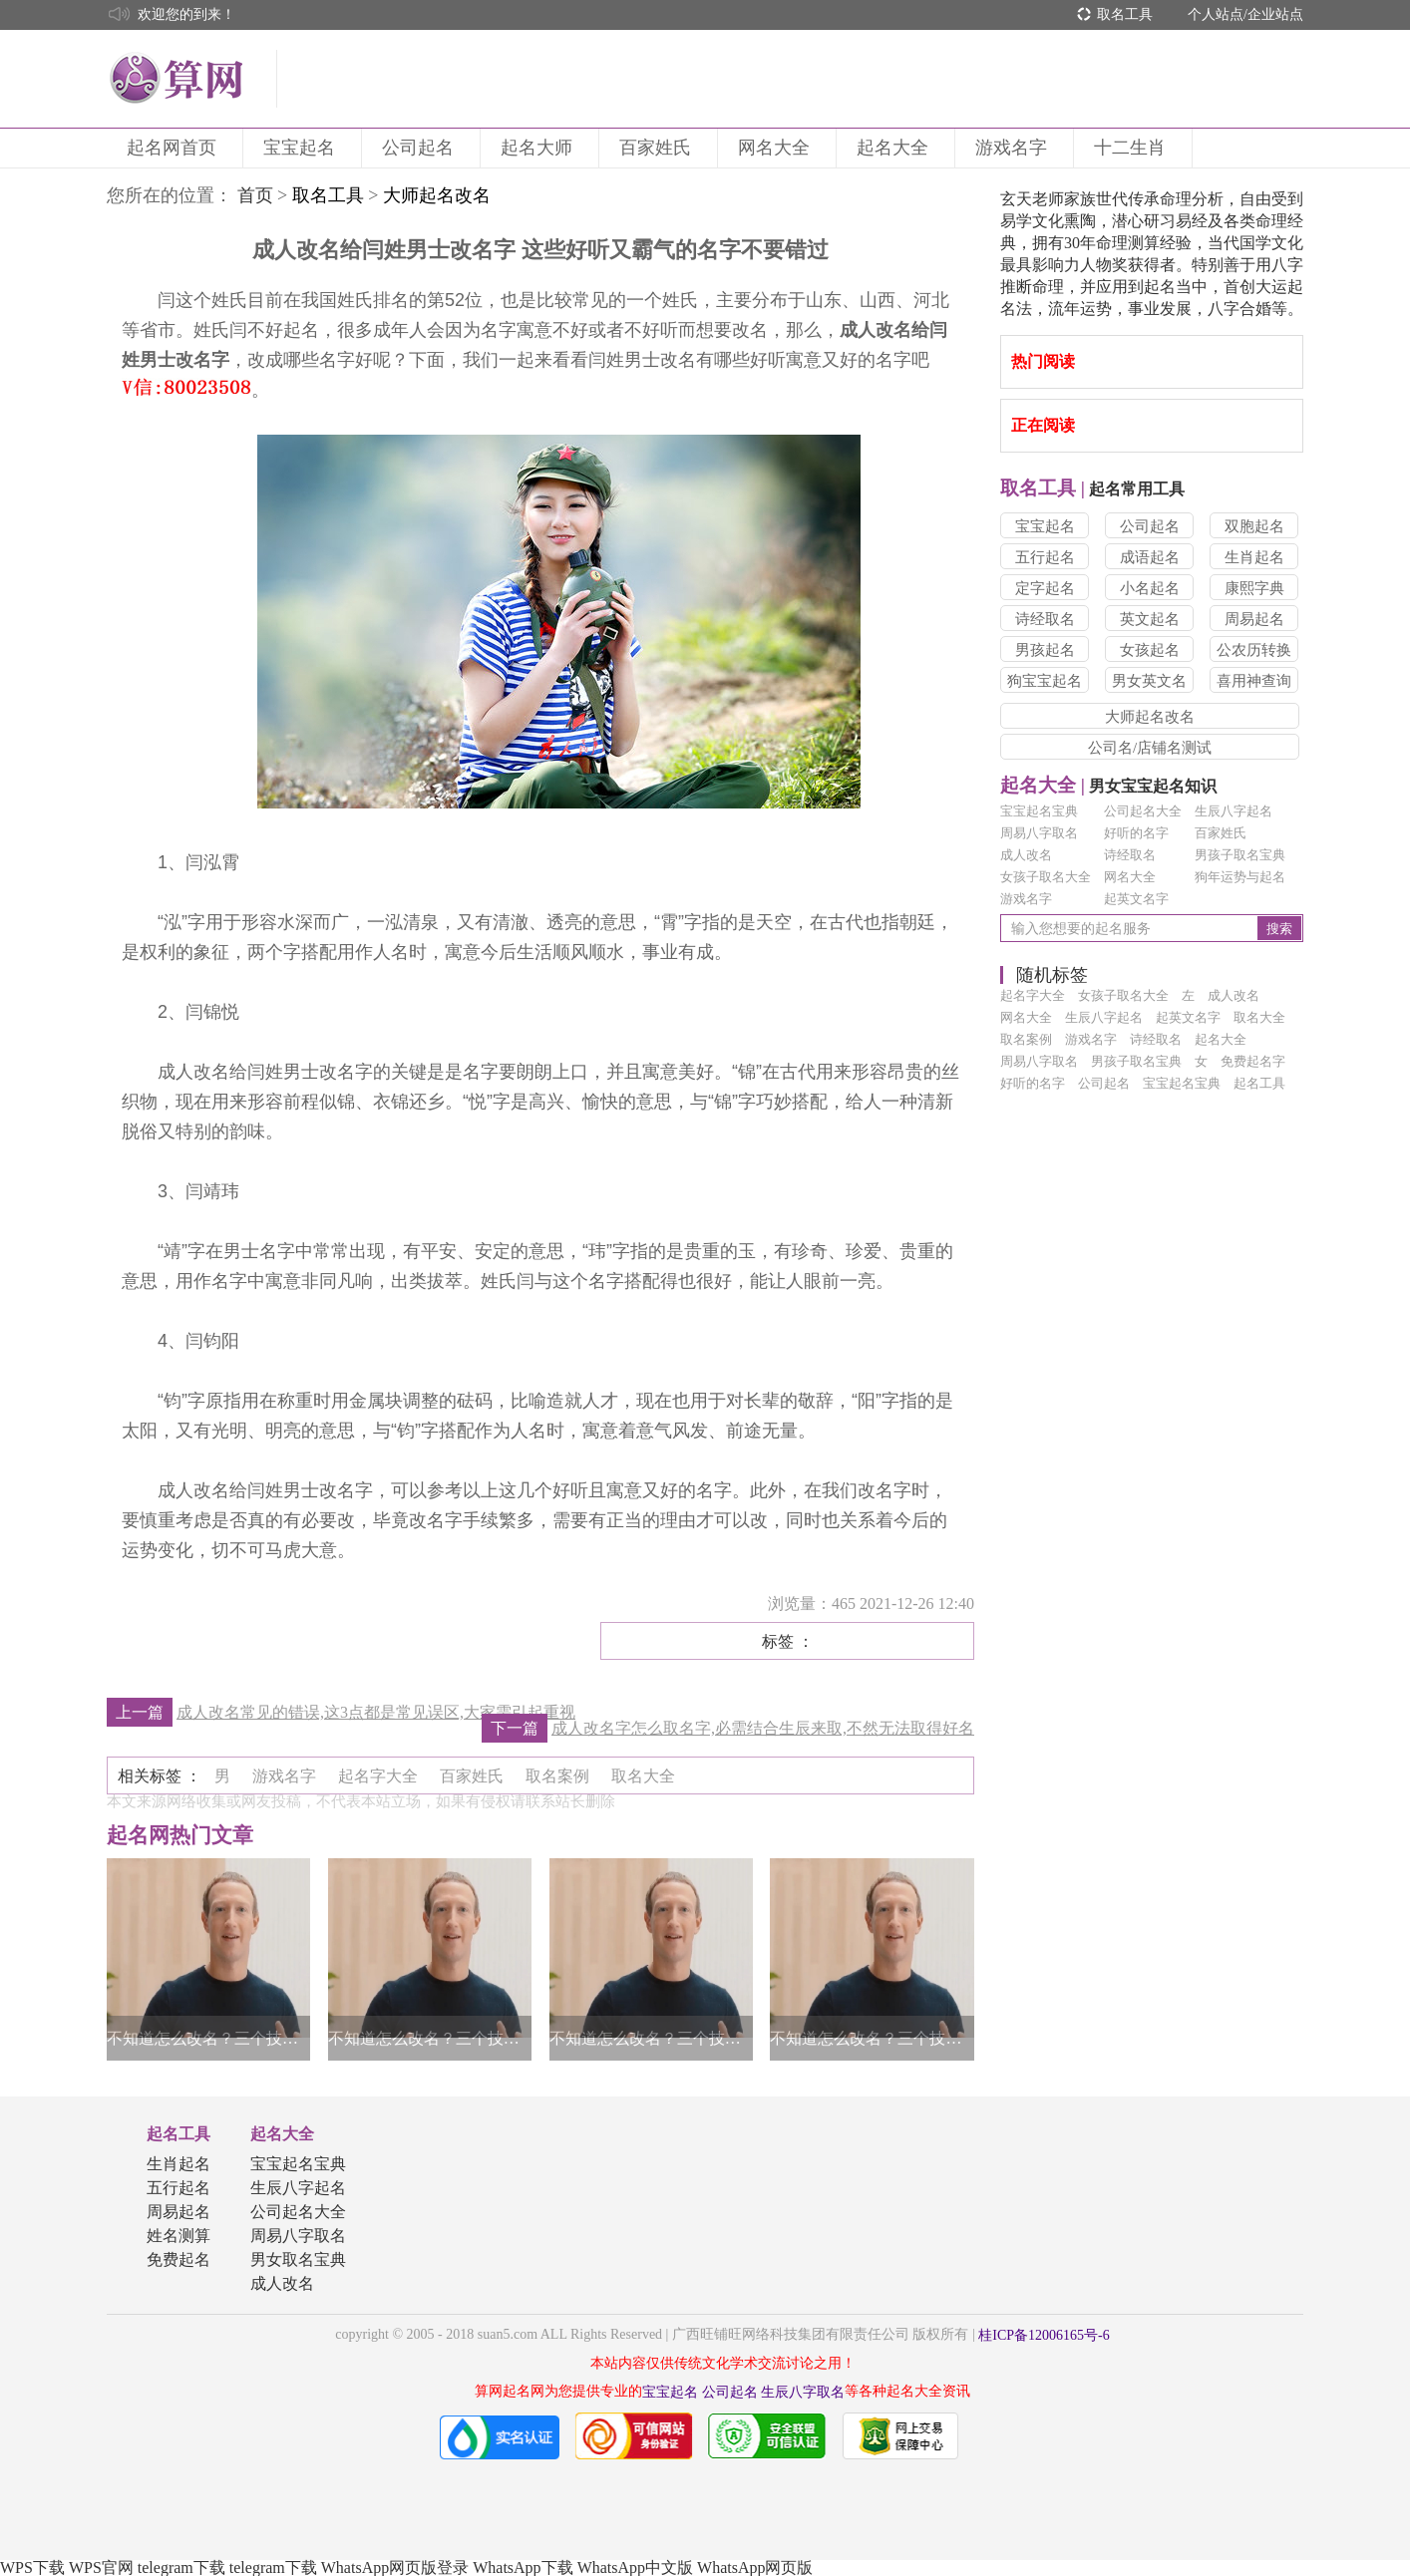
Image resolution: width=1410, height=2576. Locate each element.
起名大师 (539, 148)
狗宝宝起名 (1044, 681)
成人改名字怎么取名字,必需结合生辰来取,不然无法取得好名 (762, 1728)
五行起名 (1045, 557)
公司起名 (421, 148)
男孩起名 (1045, 650)
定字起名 (1045, 588)
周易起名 (1254, 619)
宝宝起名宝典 (1039, 811)
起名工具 (178, 2133)
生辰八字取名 (803, 2392)
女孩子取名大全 (1045, 876)
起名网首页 (174, 148)
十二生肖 (1133, 148)
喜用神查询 (1254, 681)
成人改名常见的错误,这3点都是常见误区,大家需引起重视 (375, 1712)
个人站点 (1215, 14)
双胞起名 (1254, 526)
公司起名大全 (1143, 811)
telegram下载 (181, 2567)
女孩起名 (1150, 650)
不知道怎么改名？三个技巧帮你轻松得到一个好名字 (208, 2038)
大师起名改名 (1150, 717)
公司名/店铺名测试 (1150, 748)
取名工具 (1125, 14)
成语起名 (1150, 557)
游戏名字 (1014, 148)
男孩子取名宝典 (1240, 854)
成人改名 (1026, 854)
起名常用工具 (1092, 489)
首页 (255, 195)
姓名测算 (178, 2235)
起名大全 (895, 148)
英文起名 (1150, 619)
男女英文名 (1149, 681)
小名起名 (1150, 588)
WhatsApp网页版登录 (395, 2567)
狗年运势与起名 (1240, 876)
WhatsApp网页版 (755, 2567)
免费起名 (178, 2259)
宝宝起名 (302, 148)
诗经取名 (1045, 619)
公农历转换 (1254, 650)
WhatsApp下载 (522, 2567)
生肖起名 (1254, 557)
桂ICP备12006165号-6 (1043, 2335)
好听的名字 (1136, 832)
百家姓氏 (658, 148)
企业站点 (1275, 14)
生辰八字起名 (1233, 811)
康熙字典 (1254, 588)
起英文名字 (1136, 898)
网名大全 (777, 148)
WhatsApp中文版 (635, 2567)
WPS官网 (101, 2567)
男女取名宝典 (298, 2259)
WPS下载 (32, 2567)
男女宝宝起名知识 (1108, 786)
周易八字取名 (1039, 832)
